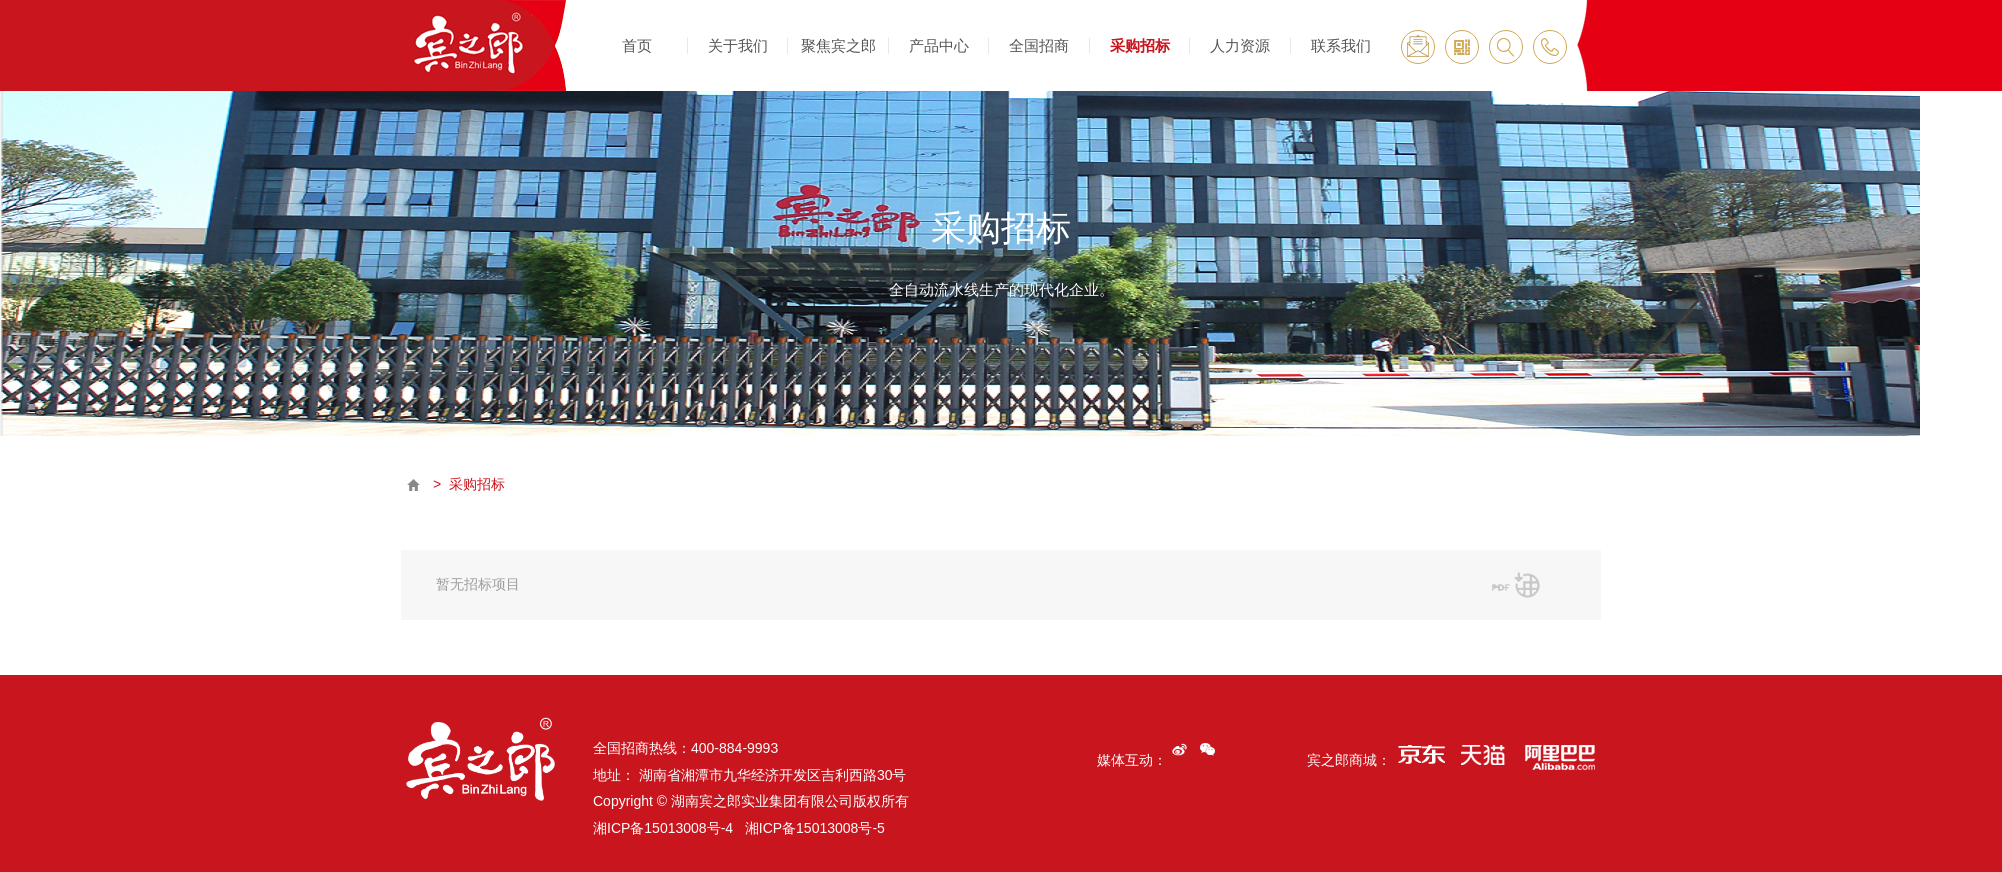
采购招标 (1140, 45)
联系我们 (1341, 45)
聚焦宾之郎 (838, 45)
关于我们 (738, 45)
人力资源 (1240, 45)
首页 (637, 45)
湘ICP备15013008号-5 (815, 828)
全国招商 (1039, 45)
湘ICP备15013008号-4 (663, 828)
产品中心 (939, 45)
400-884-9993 (734, 748)
